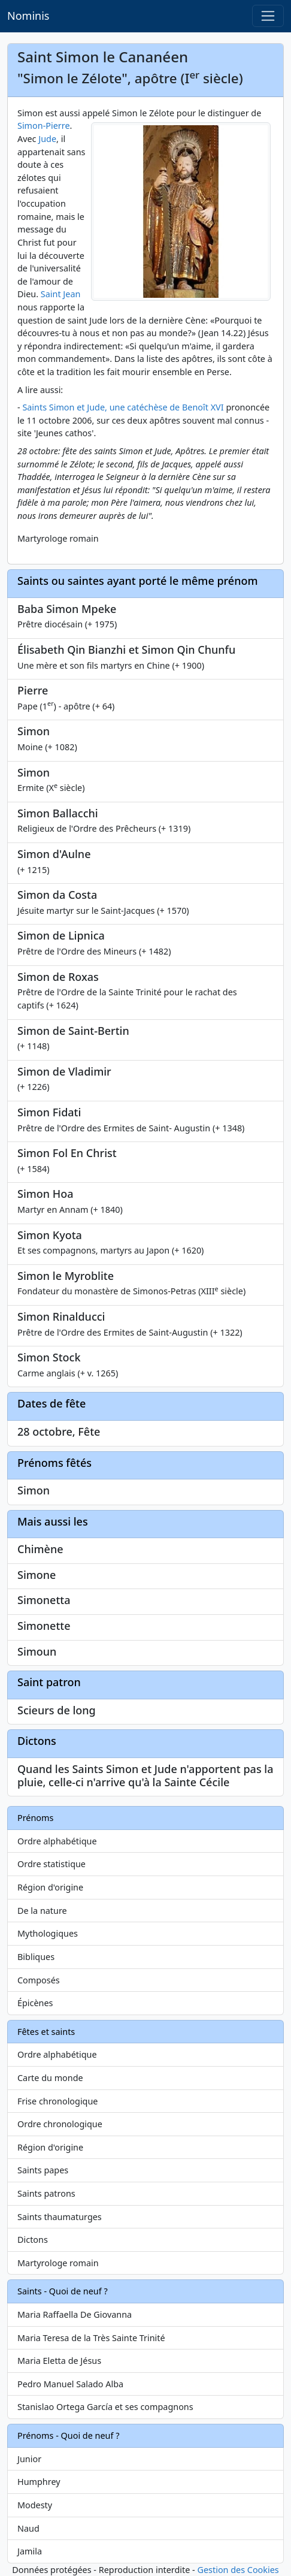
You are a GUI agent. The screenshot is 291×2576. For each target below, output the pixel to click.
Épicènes (35, 2003)
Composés (38, 1980)
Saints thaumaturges (59, 2216)
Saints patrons (46, 2193)
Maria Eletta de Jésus (59, 2360)
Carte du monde (50, 2077)
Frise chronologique (57, 2101)
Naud (28, 2528)
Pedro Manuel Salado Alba (70, 2384)
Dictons (32, 2239)
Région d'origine (50, 1887)
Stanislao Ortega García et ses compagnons (105, 2406)
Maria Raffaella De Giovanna (74, 2314)
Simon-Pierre (43, 125)
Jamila (29, 2551)
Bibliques (35, 1956)
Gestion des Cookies (237, 2569)
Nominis (28, 15)
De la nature (42, 1910)
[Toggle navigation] (268, 16)
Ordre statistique (51, 1864)
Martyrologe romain (58, 2263)
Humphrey (38, 2481)
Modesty (34, 2505)
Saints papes (42, 2170)
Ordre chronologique (59, 2124)
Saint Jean (61, 294)
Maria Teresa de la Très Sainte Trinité (91, 2338)
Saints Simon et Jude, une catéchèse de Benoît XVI (124, 407)
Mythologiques (47, 1933)
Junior (29, 2459)
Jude (47, 138)
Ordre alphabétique (57, 1841)
